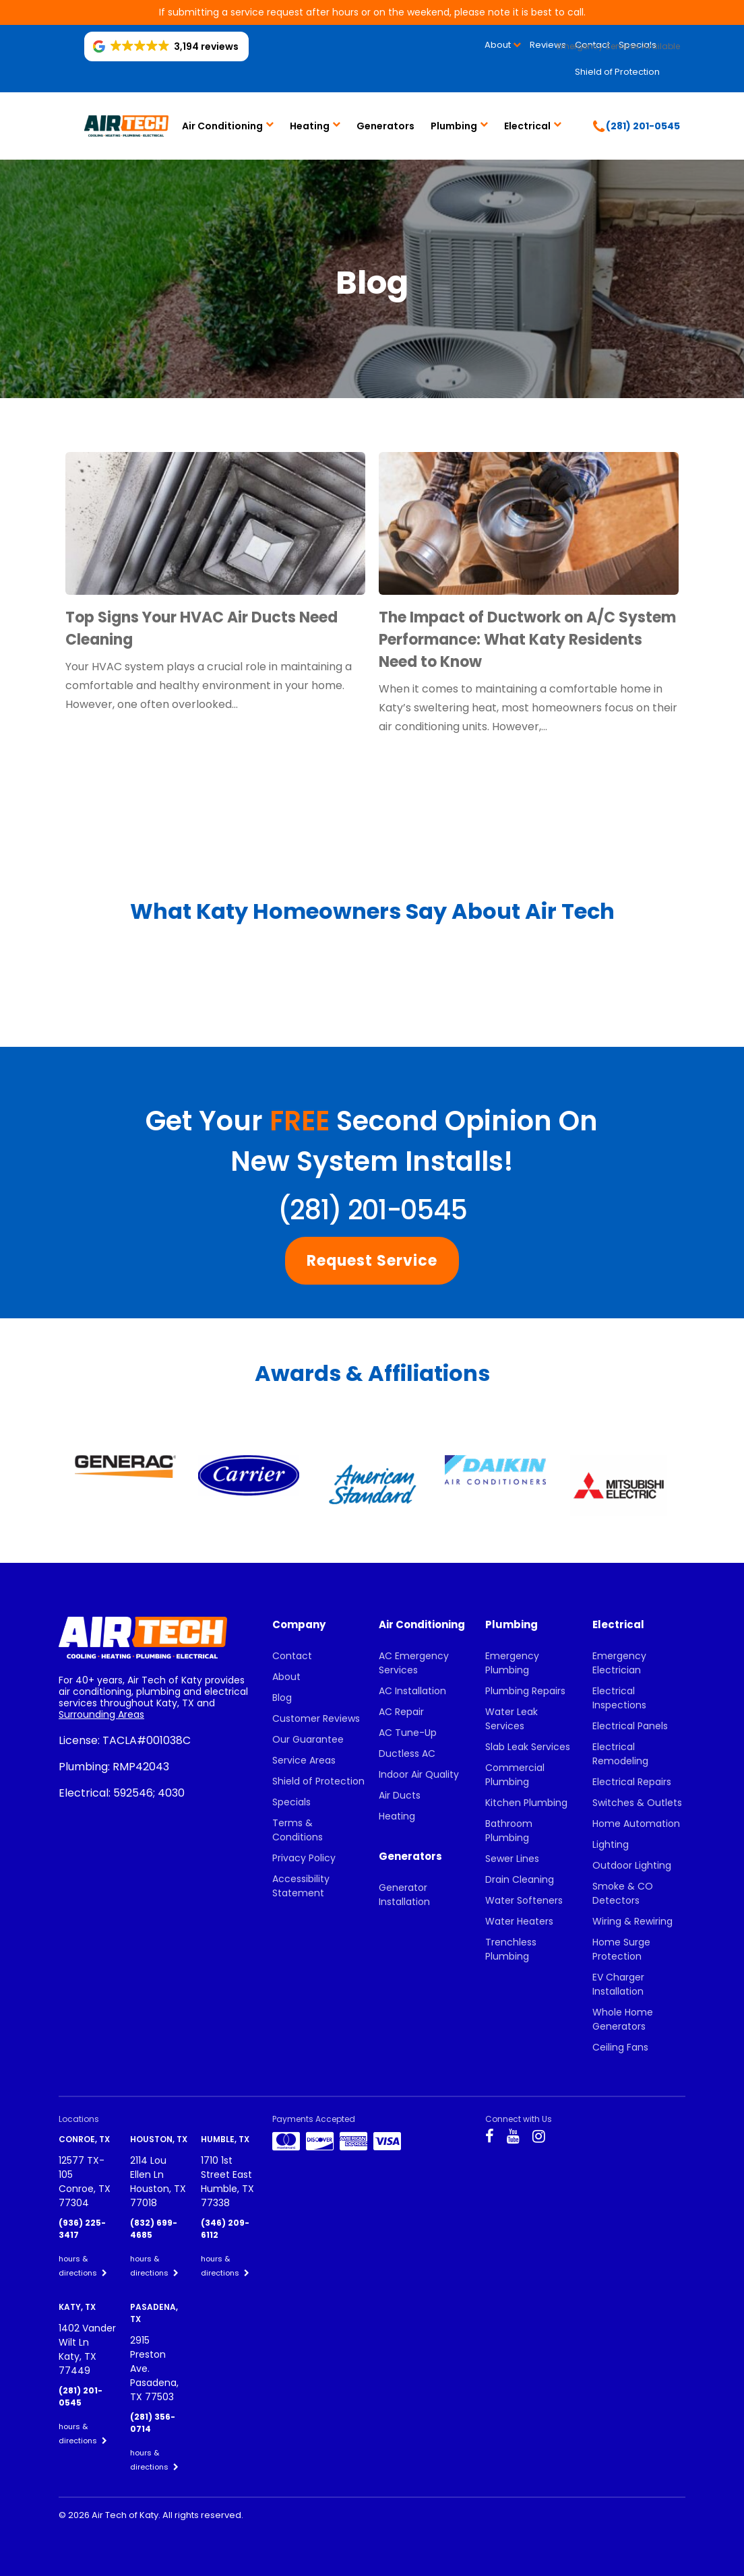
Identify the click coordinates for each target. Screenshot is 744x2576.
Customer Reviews (316, 1718)
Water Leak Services (511, 1719)
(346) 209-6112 (225, 2229)
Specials (291, 1802)
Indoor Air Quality (419, 1774)
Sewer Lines (512, 1858)
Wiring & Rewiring (632, 1921)
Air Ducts (400, 1795)
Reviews (548, 44)
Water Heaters (519, 1921)
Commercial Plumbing (515, 1775)
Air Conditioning (222, 126)
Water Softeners (524, 1900)
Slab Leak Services (527, 1746)
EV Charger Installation (618, 1984)
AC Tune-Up (408, 1732)
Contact (292, 1656)
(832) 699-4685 (153, 2229)
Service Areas (304, 1760)
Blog (282, 1697)
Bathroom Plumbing (508, 1830)
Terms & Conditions (297, 1830)
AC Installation (412, 1691)
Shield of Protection (617, 71)
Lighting (610, 1844)
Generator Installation (404, 1894)
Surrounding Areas (101, 1714)
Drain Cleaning (519, 1879)
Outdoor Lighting (631, 1865)
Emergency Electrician (619, 1663)
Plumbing (454, 126)
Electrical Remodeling (620, 1754)
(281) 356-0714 (152, 2423)
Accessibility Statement (301, 1886)
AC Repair (401, 1711)
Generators (385, 126)
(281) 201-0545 (372, 1210)
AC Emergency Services (414, 1663)
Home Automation (636, 1823)
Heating (310, 126)
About (498, 44)
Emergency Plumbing (512, 1663)
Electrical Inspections (619, 1698)
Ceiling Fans (620, 2047)
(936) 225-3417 (82, 2229)
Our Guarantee (308, 1739)
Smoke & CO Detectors (622, 1893)
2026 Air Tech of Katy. (115, 2515)
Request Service (372, 1260)
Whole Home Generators (622, 2019)
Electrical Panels (630, 1726)
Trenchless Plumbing (510, 1949)
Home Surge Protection (621, 1949)
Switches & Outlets (637, 1802)
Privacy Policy (304, 1858)
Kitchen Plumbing (526, 1802)
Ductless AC (407, 1753)
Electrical (527, 126)
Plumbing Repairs (525, 1691)
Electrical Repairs (631, 1782)
